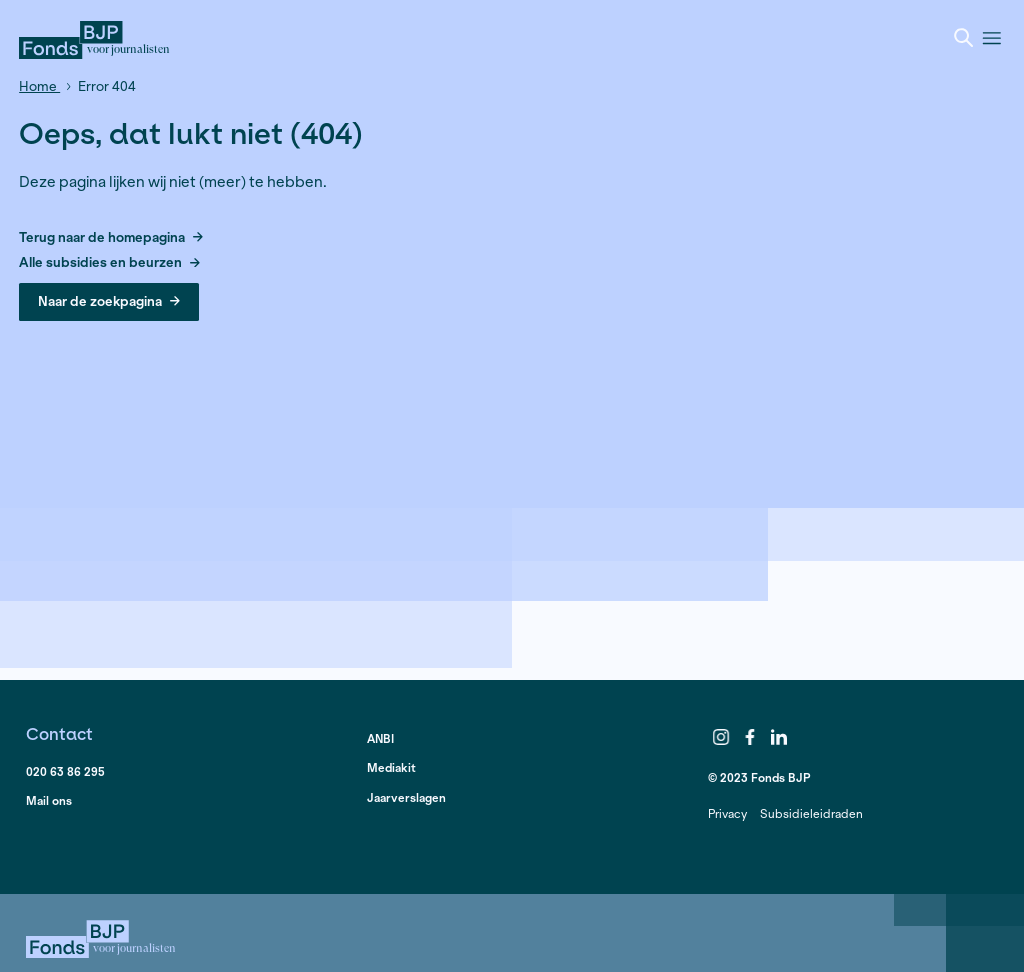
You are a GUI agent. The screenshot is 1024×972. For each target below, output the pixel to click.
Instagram (721, 737)
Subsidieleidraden (811, 813)
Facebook (750, 737)
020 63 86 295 (65, 771)
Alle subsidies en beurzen (109, 263)
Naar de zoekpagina (109, 301)
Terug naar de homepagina (111, 238)
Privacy (727, 813)
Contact (59, 733)
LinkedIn (779, 737)
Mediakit (391, 767)
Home (39, 86)
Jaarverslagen (406, 797)
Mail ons (49, 800)
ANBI (380, 738)
